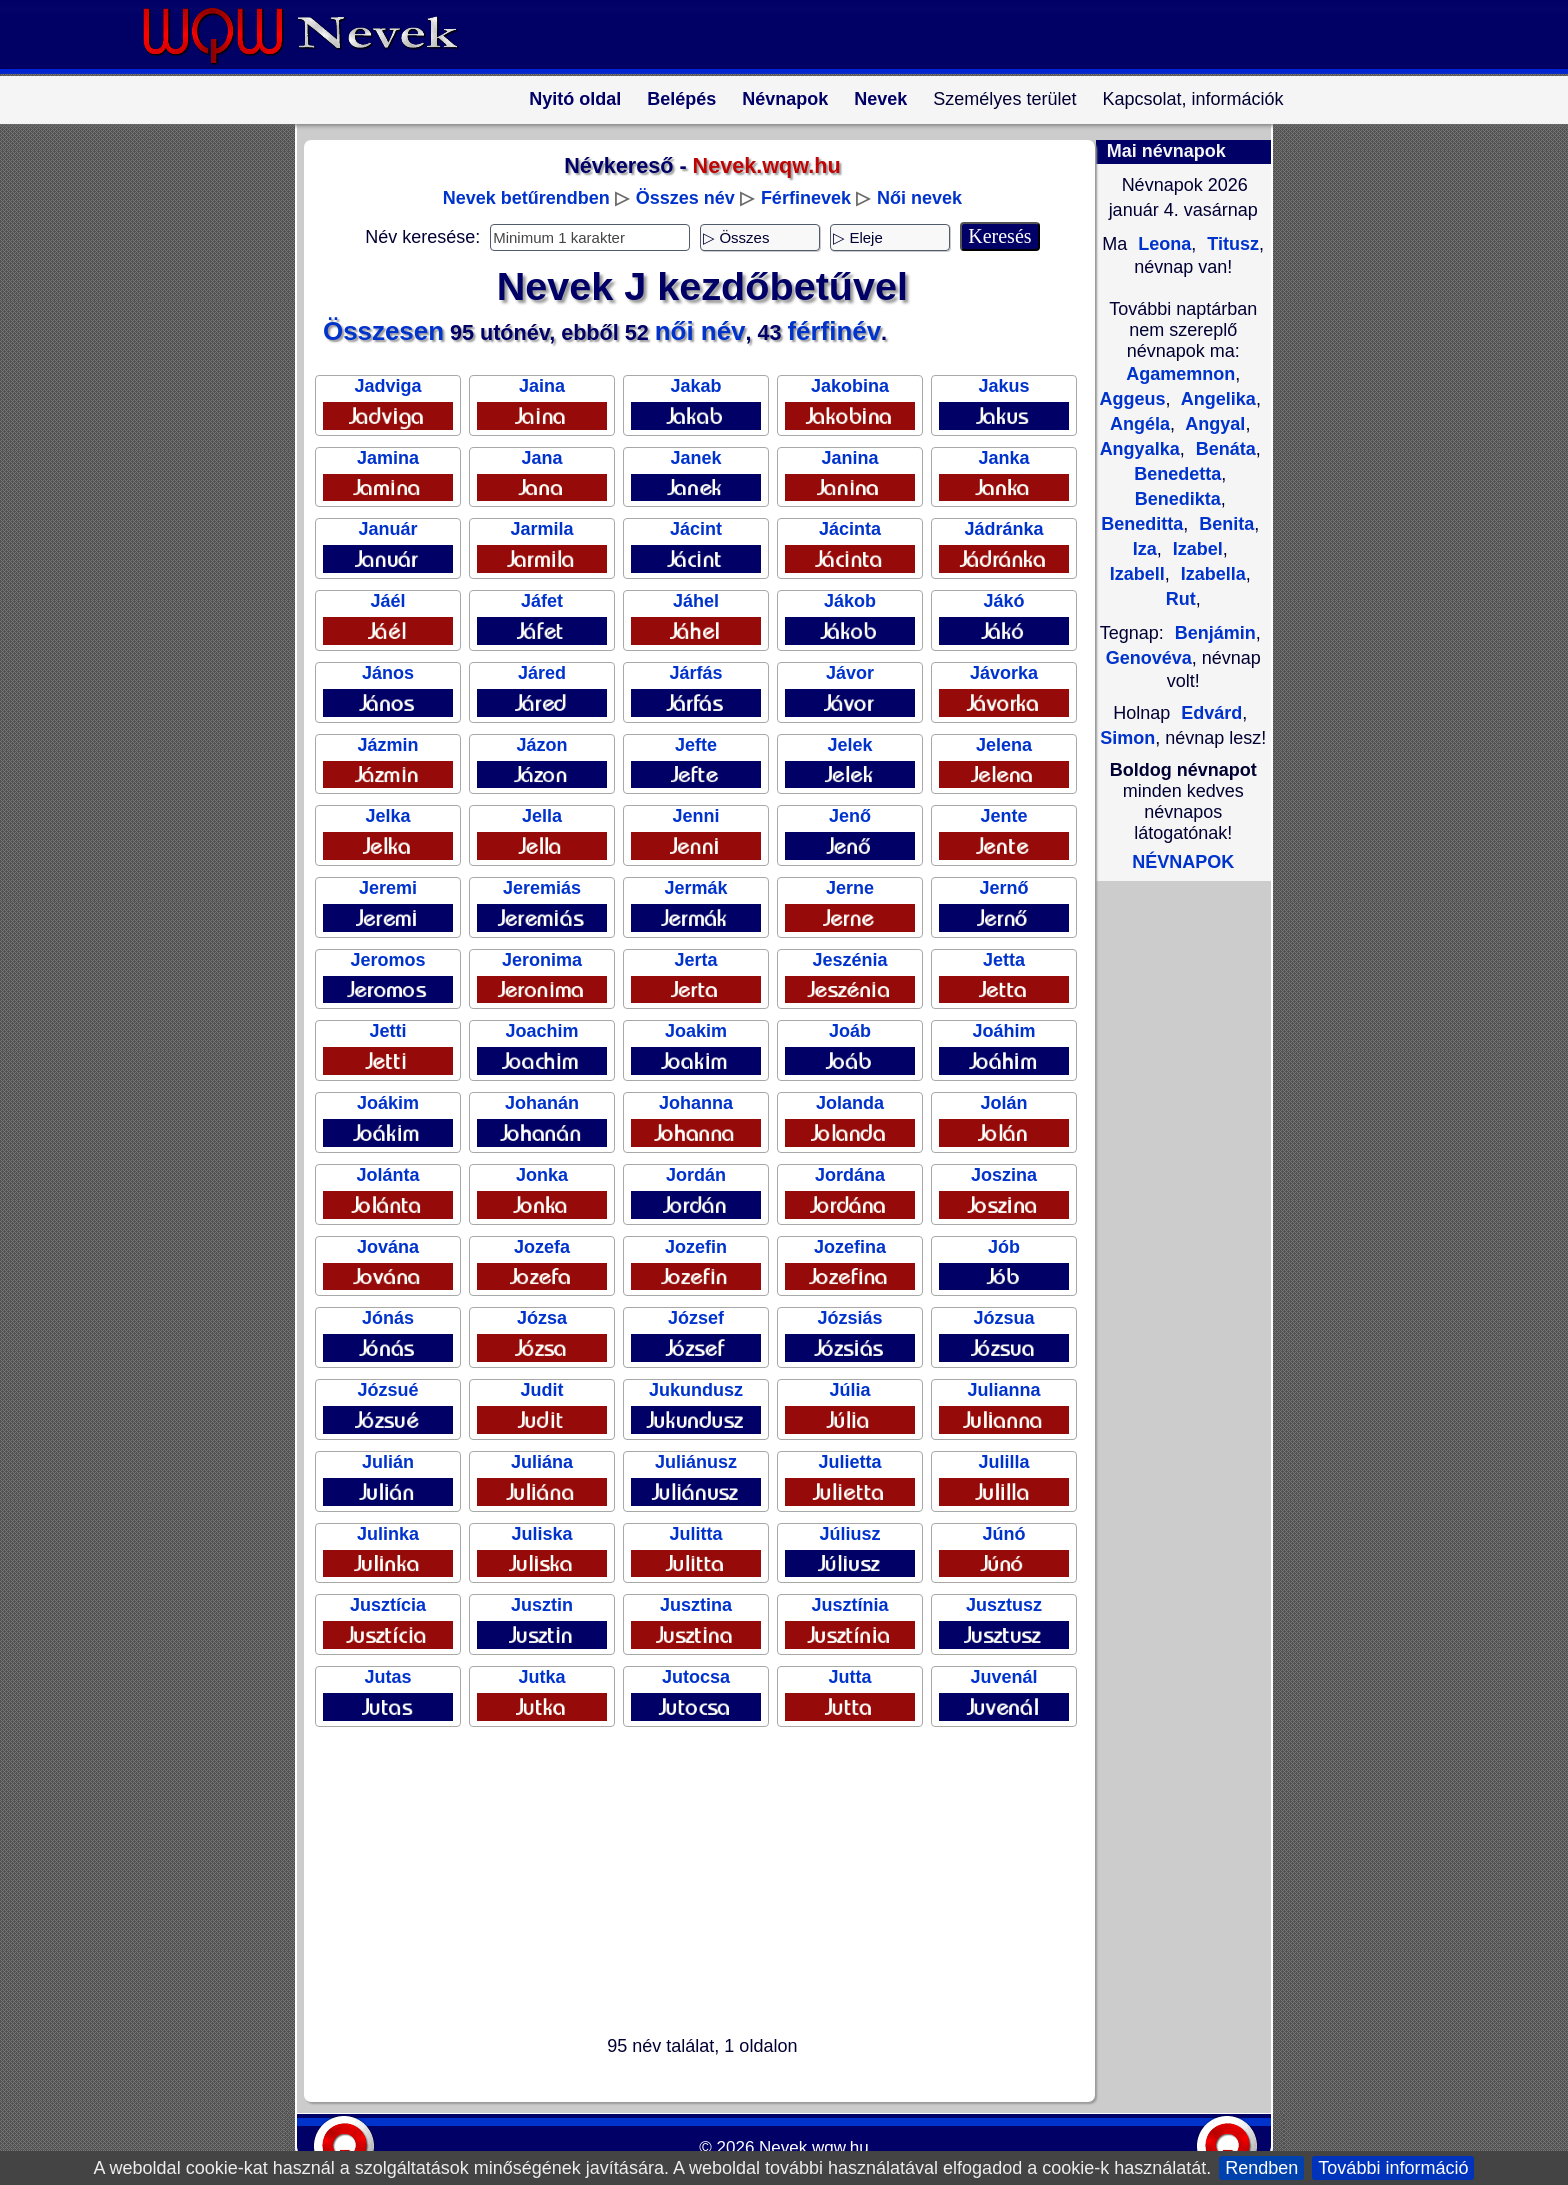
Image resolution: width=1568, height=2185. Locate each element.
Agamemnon (1180, 374)
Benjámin (1215, 633)
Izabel (1195, 549)
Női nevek (919, 198)
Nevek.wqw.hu (814, 2147)
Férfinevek (806, 198)
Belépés (681, 99)
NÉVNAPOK (1183, 862)
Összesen (383, 331)
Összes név (685, 198)
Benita (1224, 524)
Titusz (1230, 244)
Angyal (1213, 424)
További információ (1393, 2168)
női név (700, 331)
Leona (1162, 244)
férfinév (834, 331)
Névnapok (785, 99)
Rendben (1261, 2168)
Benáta (1223, 449)
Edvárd (1211, 713)
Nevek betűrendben (526, 198)
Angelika (1216, 399)
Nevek (880, 99)
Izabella (1211, 574)
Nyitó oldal (575, 99)
